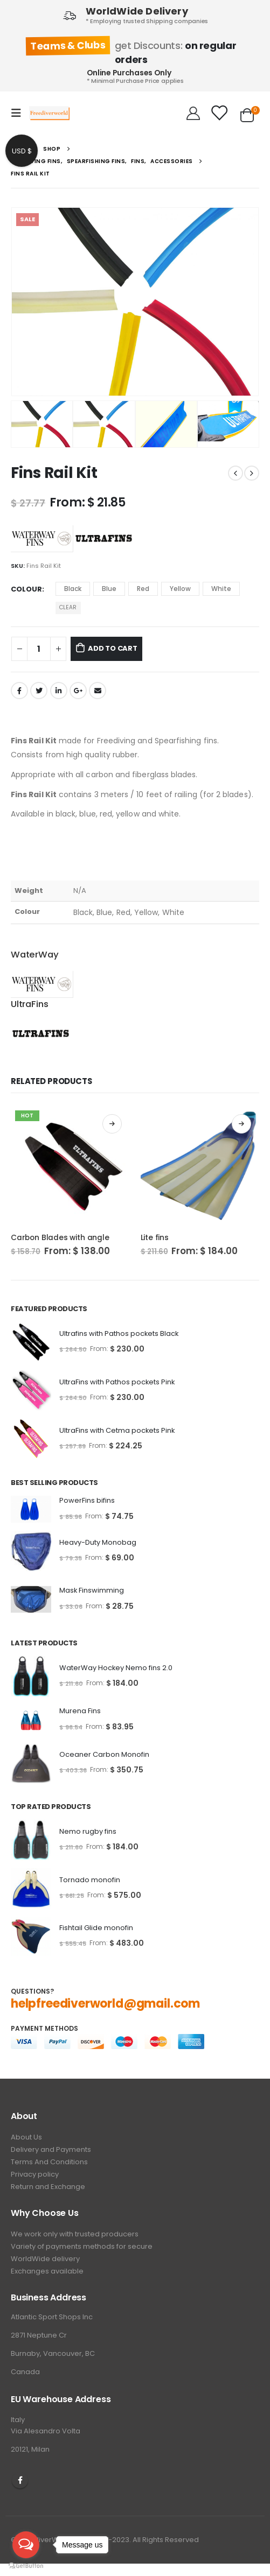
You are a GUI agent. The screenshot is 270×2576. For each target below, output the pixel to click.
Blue (109, 588)
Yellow (180, 588)
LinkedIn (58, 690)
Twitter (38, 690)
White (221, 588)
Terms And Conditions (49, 2162)
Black (72, 588)
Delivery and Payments (51, 2149)
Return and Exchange (48, 2186)
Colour (26, 589)
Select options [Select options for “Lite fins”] (241, 1124)
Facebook (19, 690)
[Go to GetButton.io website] (26, 2565)
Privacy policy (35, 2174)
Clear (68, 607)
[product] (70, 1165)
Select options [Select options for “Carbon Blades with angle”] (112, 1124)
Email (97, 690)
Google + (78, 690)
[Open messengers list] (25, 2544)
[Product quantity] (39, 649)
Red (143, 588)
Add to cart (112, 648)
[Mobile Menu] (19, 113)
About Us (26, 2137)
